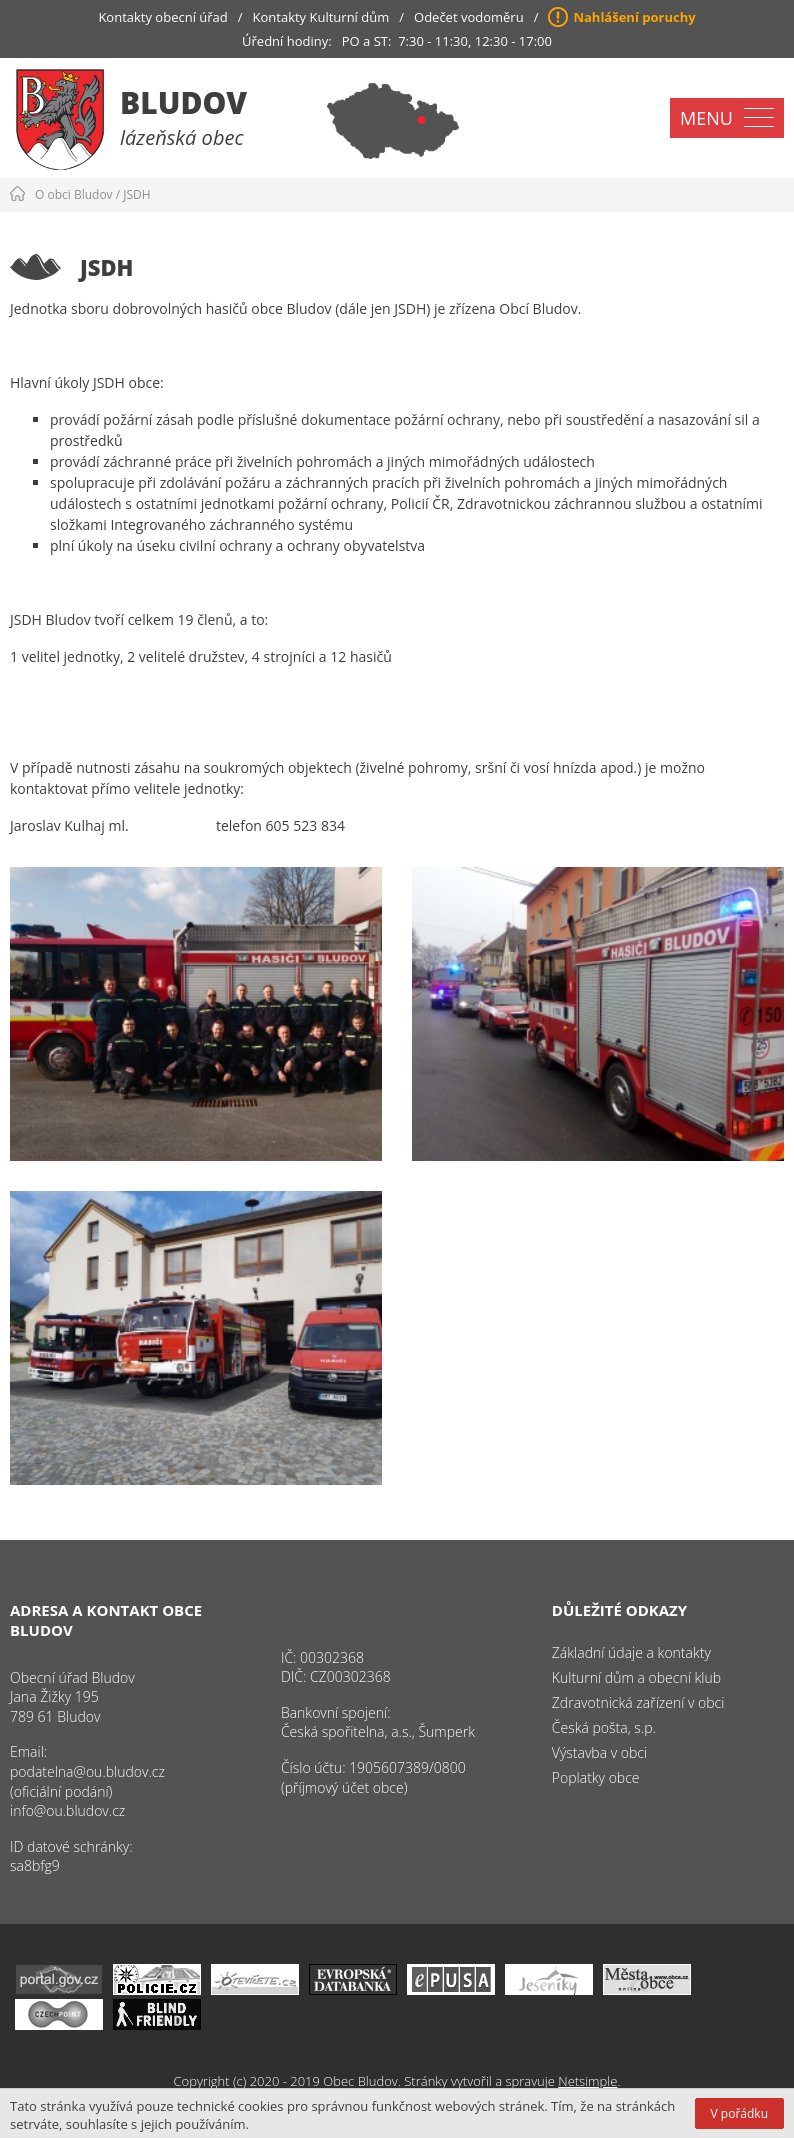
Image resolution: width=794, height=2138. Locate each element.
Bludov (183, 102)
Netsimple (587, 2081)
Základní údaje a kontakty (631, 1652)
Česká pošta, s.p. (604, 1727)
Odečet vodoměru (469, 17)
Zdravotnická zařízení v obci (638, 1702)
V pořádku (739, 2113)
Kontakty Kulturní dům (321, 17)
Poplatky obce (596, 1777)
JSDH (136, 194)
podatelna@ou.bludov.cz (87, 1771)
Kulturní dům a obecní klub (636, 1677)
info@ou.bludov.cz (67, 1810)
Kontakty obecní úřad (162, 17)
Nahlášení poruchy (634, 17)
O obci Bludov (74, 194)
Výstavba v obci (599, 1752)
